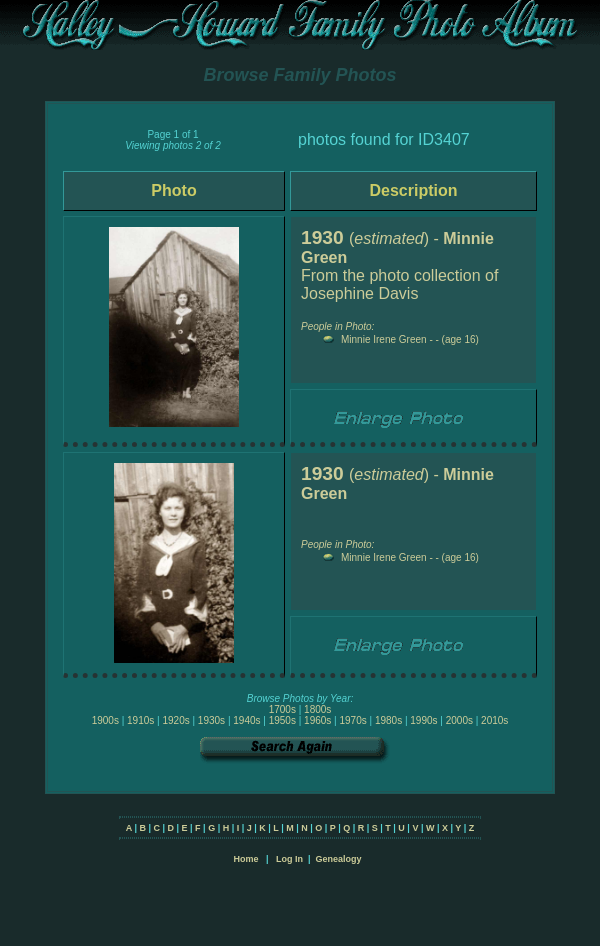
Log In (289, 859)
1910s (140, 720)
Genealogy (339, 859)
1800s (317, 709)
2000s (459, 720)
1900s (105, 720)
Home (245, 859)
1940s (246, 720)
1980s (388, 720)
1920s (175, 720)
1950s (282, 720)
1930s (211, 720)
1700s (282, 709)
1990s (423, 720)
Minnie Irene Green (384, 339)
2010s (494, 720)
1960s (317, 720)
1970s (352, 720)
